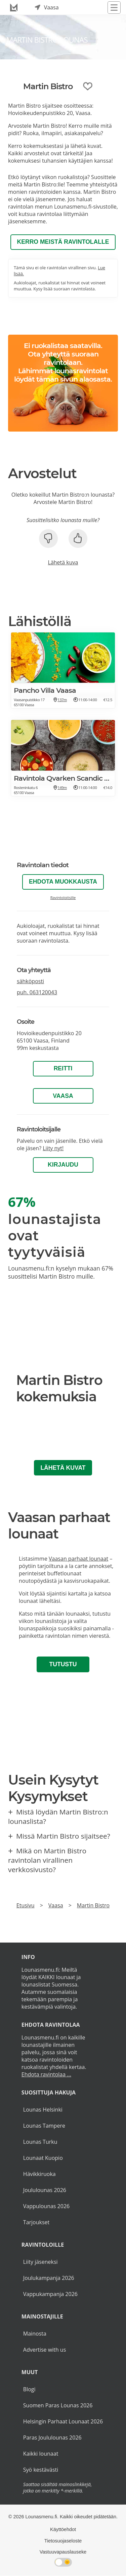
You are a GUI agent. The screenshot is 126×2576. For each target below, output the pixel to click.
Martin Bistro (93, 1905)
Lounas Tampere (44, 2125)
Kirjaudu (63, 1164)
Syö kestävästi (40, 2469)
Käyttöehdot (63, 2529)
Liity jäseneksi (40, 2261)
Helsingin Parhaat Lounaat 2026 (63, 2421)
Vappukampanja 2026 (50, 2294)
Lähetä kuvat (62, 1467)
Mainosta (34, 2333)
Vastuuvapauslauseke (63, 2552)
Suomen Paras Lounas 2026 (58, 2405)
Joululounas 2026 (44, 2190)
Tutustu (63, 1664)
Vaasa (63, 1096)
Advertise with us (44, 2349)
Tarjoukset (36, 2222)
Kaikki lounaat (40, 2453)
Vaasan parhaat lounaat (78, 1558)
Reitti (63, 1068)
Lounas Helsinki (42, 2109)
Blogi (29, 2389)
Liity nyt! (53, 1148)
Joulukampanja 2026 (48, 2278)
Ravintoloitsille (63, 897)
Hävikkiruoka (39, 2174)
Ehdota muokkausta (63, 881)
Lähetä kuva (63, 562)
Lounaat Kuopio (43, 2158)
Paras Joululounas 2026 (52, 2437)
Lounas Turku (40, 2141)
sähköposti (30, 981)
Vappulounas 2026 (46, 2206)
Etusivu (25, 1905)
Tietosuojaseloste (63, 2540)
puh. (37, 992)
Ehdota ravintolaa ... (46, 2074)
